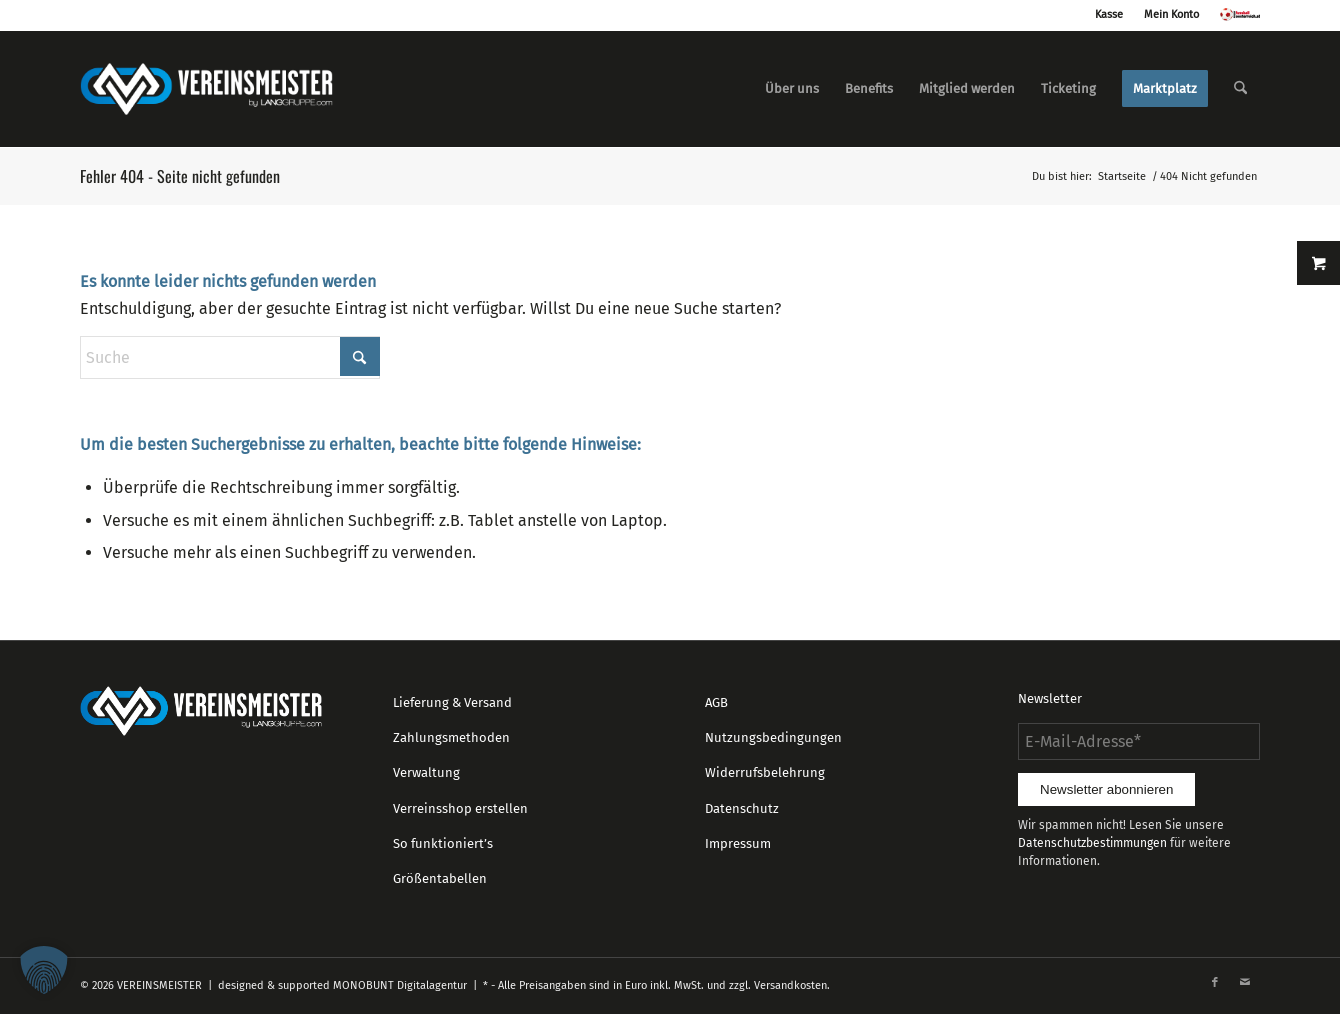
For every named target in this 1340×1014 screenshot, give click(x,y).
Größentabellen (440, 878)
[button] (44, 970)
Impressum (738, 843)
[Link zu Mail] (1245, 983)
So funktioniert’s (443, 843)
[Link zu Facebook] (1215, 983)
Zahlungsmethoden (451, 737)
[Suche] (1240, 89)
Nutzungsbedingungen (773, 737)
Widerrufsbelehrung (765, 772)
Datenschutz (742, 808)
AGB (716, 702)
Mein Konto (1171, 14)
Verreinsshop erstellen (460, 808)
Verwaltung (426, 772)
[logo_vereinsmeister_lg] (206, 89)
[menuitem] (792, 89)
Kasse (1109, 14)
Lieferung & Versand (452, 702)
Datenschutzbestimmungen (1092, 843)
